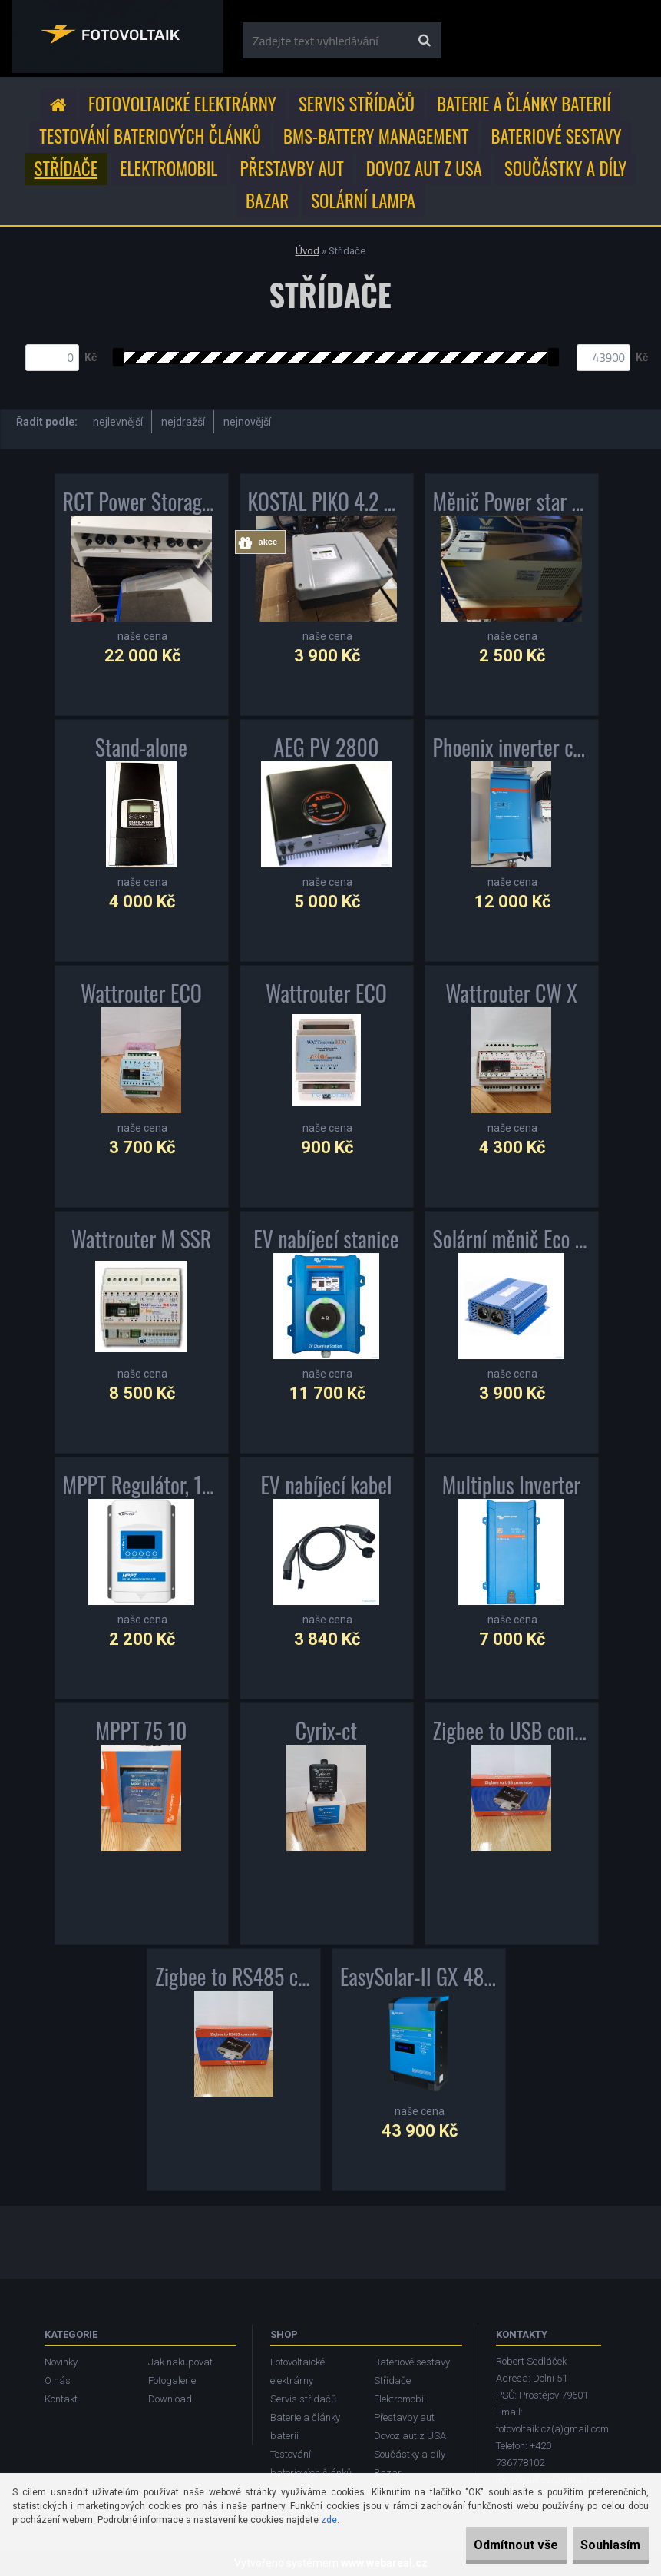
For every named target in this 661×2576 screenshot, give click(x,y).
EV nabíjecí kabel (326, 1485)
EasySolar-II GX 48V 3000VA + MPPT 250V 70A (418, 1976)
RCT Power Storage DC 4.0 (141, 501)
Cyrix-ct (326, 1731)
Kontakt (61, 2399)
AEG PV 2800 (326, 747)
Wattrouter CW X (511, 993)
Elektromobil (168, 168)
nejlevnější (118, 422)
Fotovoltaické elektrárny (182, 104)
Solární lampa (363, 200)
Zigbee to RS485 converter (233, 1976)
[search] (424, 40)
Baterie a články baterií (524, 104)
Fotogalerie (172, 2380)
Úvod (307, 251)
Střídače (66, 168)
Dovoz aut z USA (424, 168)
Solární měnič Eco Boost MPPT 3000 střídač (511, 1239)
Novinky (61, 2362)
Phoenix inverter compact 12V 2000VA (511, 747)
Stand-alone (141, 747)
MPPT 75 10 (141, 1731)
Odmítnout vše (483, 2545)
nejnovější (247, 422)
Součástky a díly (565, 168)
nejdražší (183, 422)
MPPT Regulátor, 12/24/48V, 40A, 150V (141, 1485)
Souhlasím (600, 2545)
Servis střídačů (357, 104)
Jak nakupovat (180, 2362)
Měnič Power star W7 (511, 501)
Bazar (267, 200)
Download (170, 2399)
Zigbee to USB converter (511, 1731)
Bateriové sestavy (556, 136)
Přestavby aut (292, 168)
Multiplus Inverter (511, 1485)
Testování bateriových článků (150, 136)
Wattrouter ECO (141, 993)
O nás (58, 2380)
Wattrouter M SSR (141, 1239)
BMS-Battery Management (375, 136)
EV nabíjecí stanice (325, 1239)
